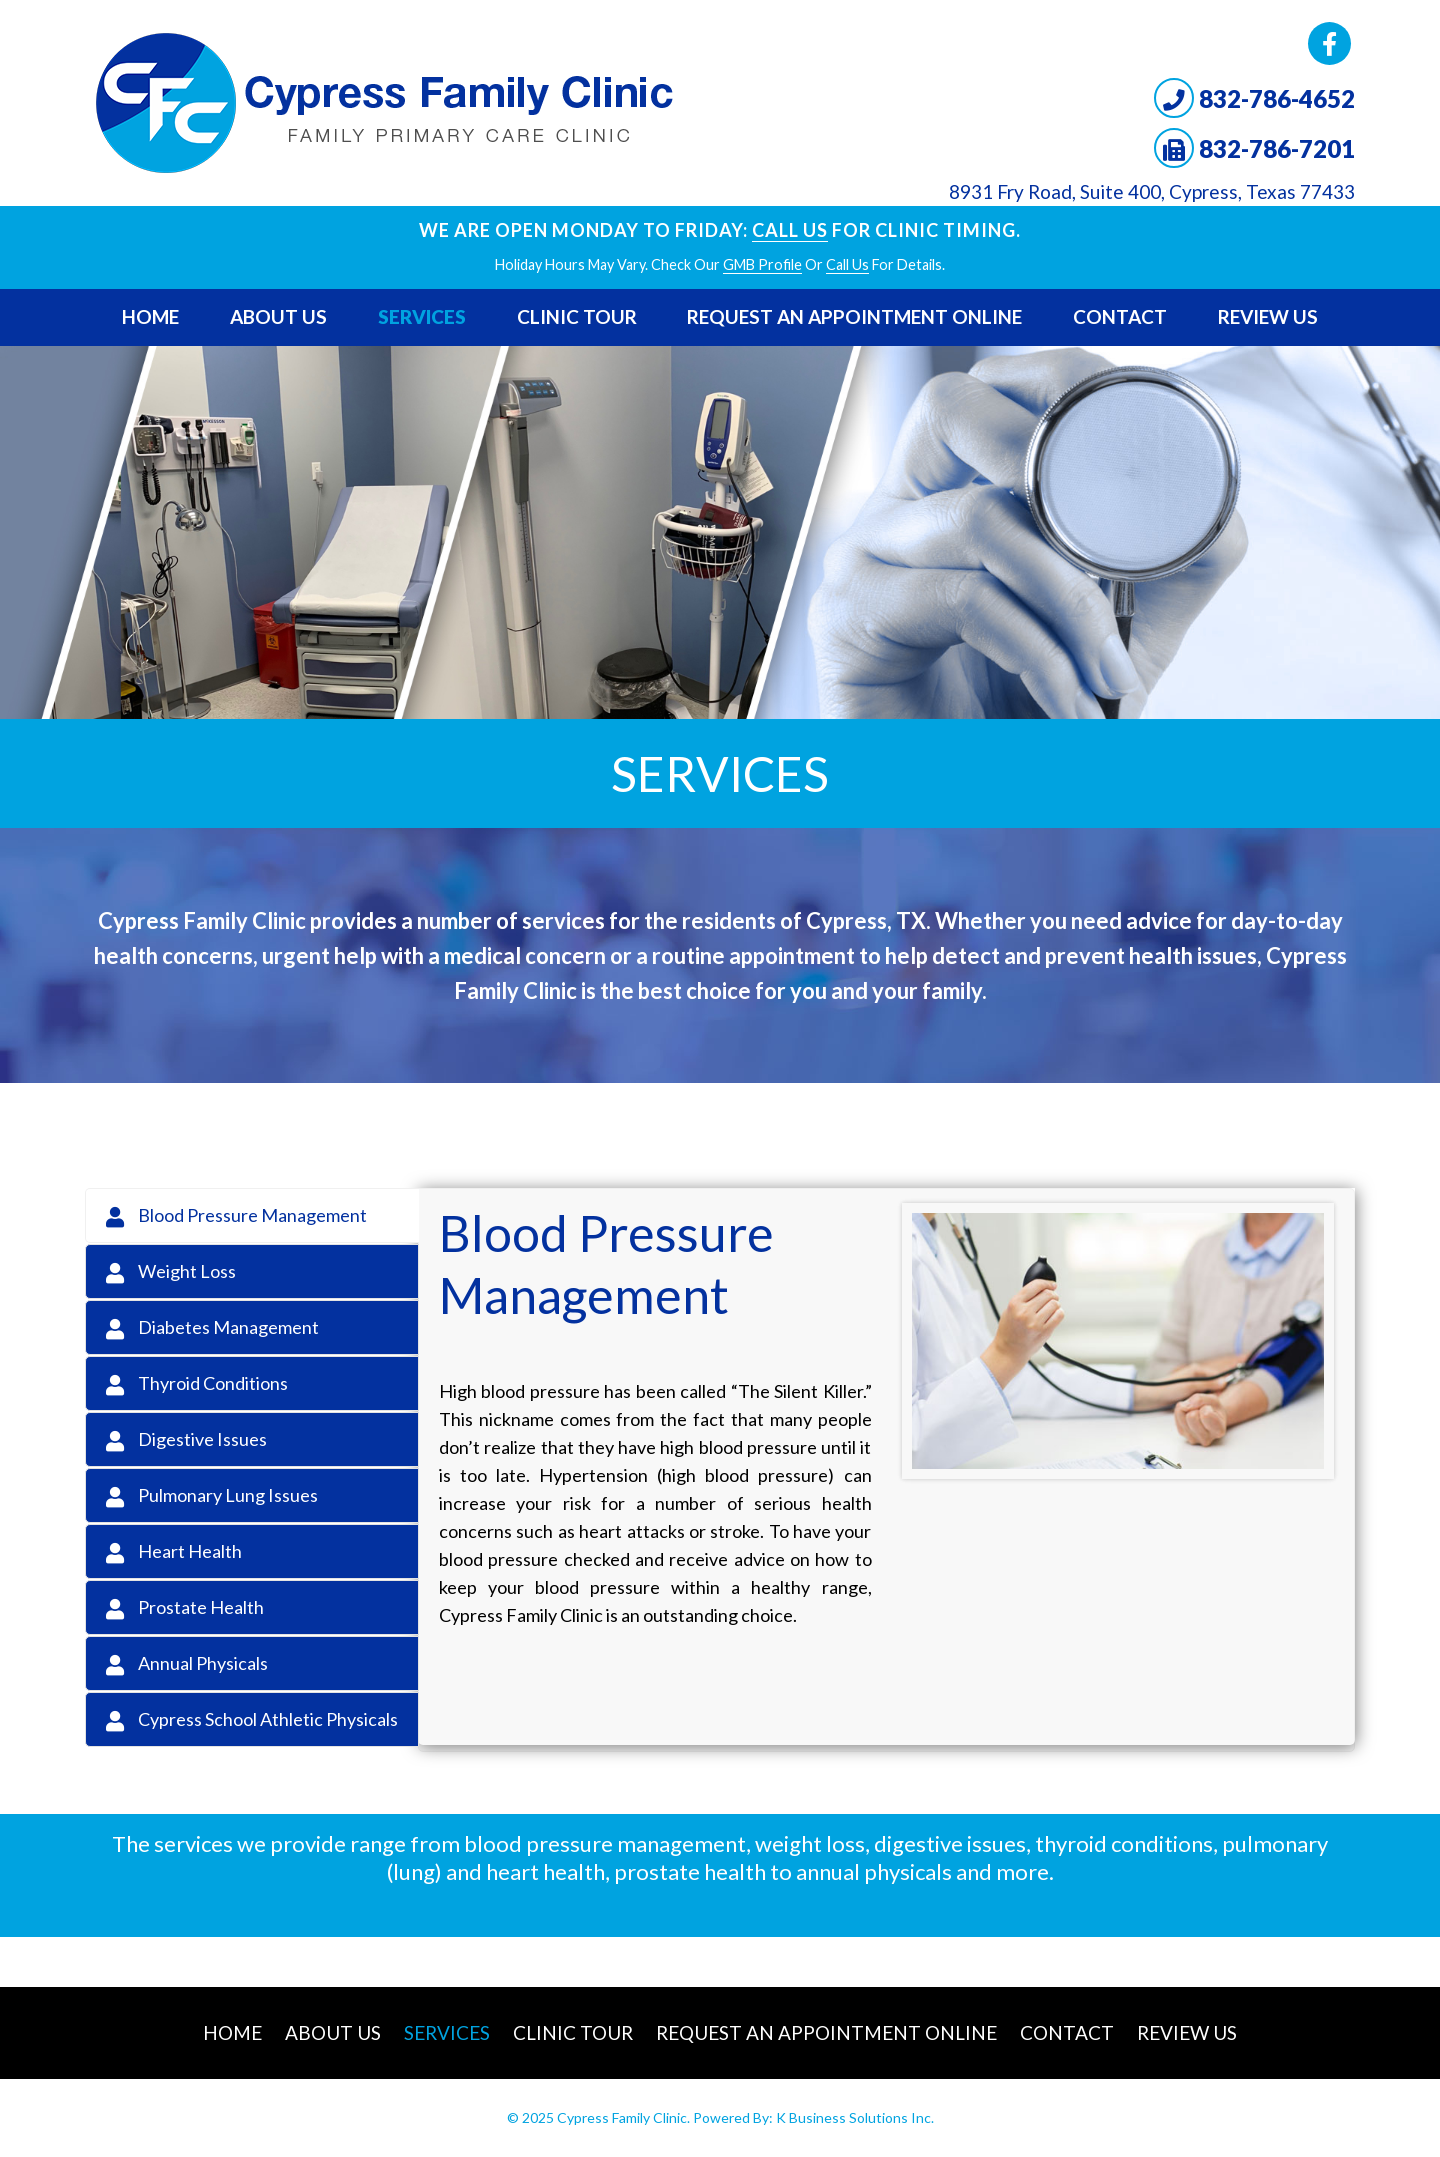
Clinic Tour (577, 316)
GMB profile (762, 264)
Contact (1120, 316)
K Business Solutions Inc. (855, 2117)
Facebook (1329, 43)
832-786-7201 (1277, 148)
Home (150, 316)
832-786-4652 (1277, 98)
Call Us (790, 230)
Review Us (1268, 316)
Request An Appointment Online (854, 316)
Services (422, 316)
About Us (278, 316)
